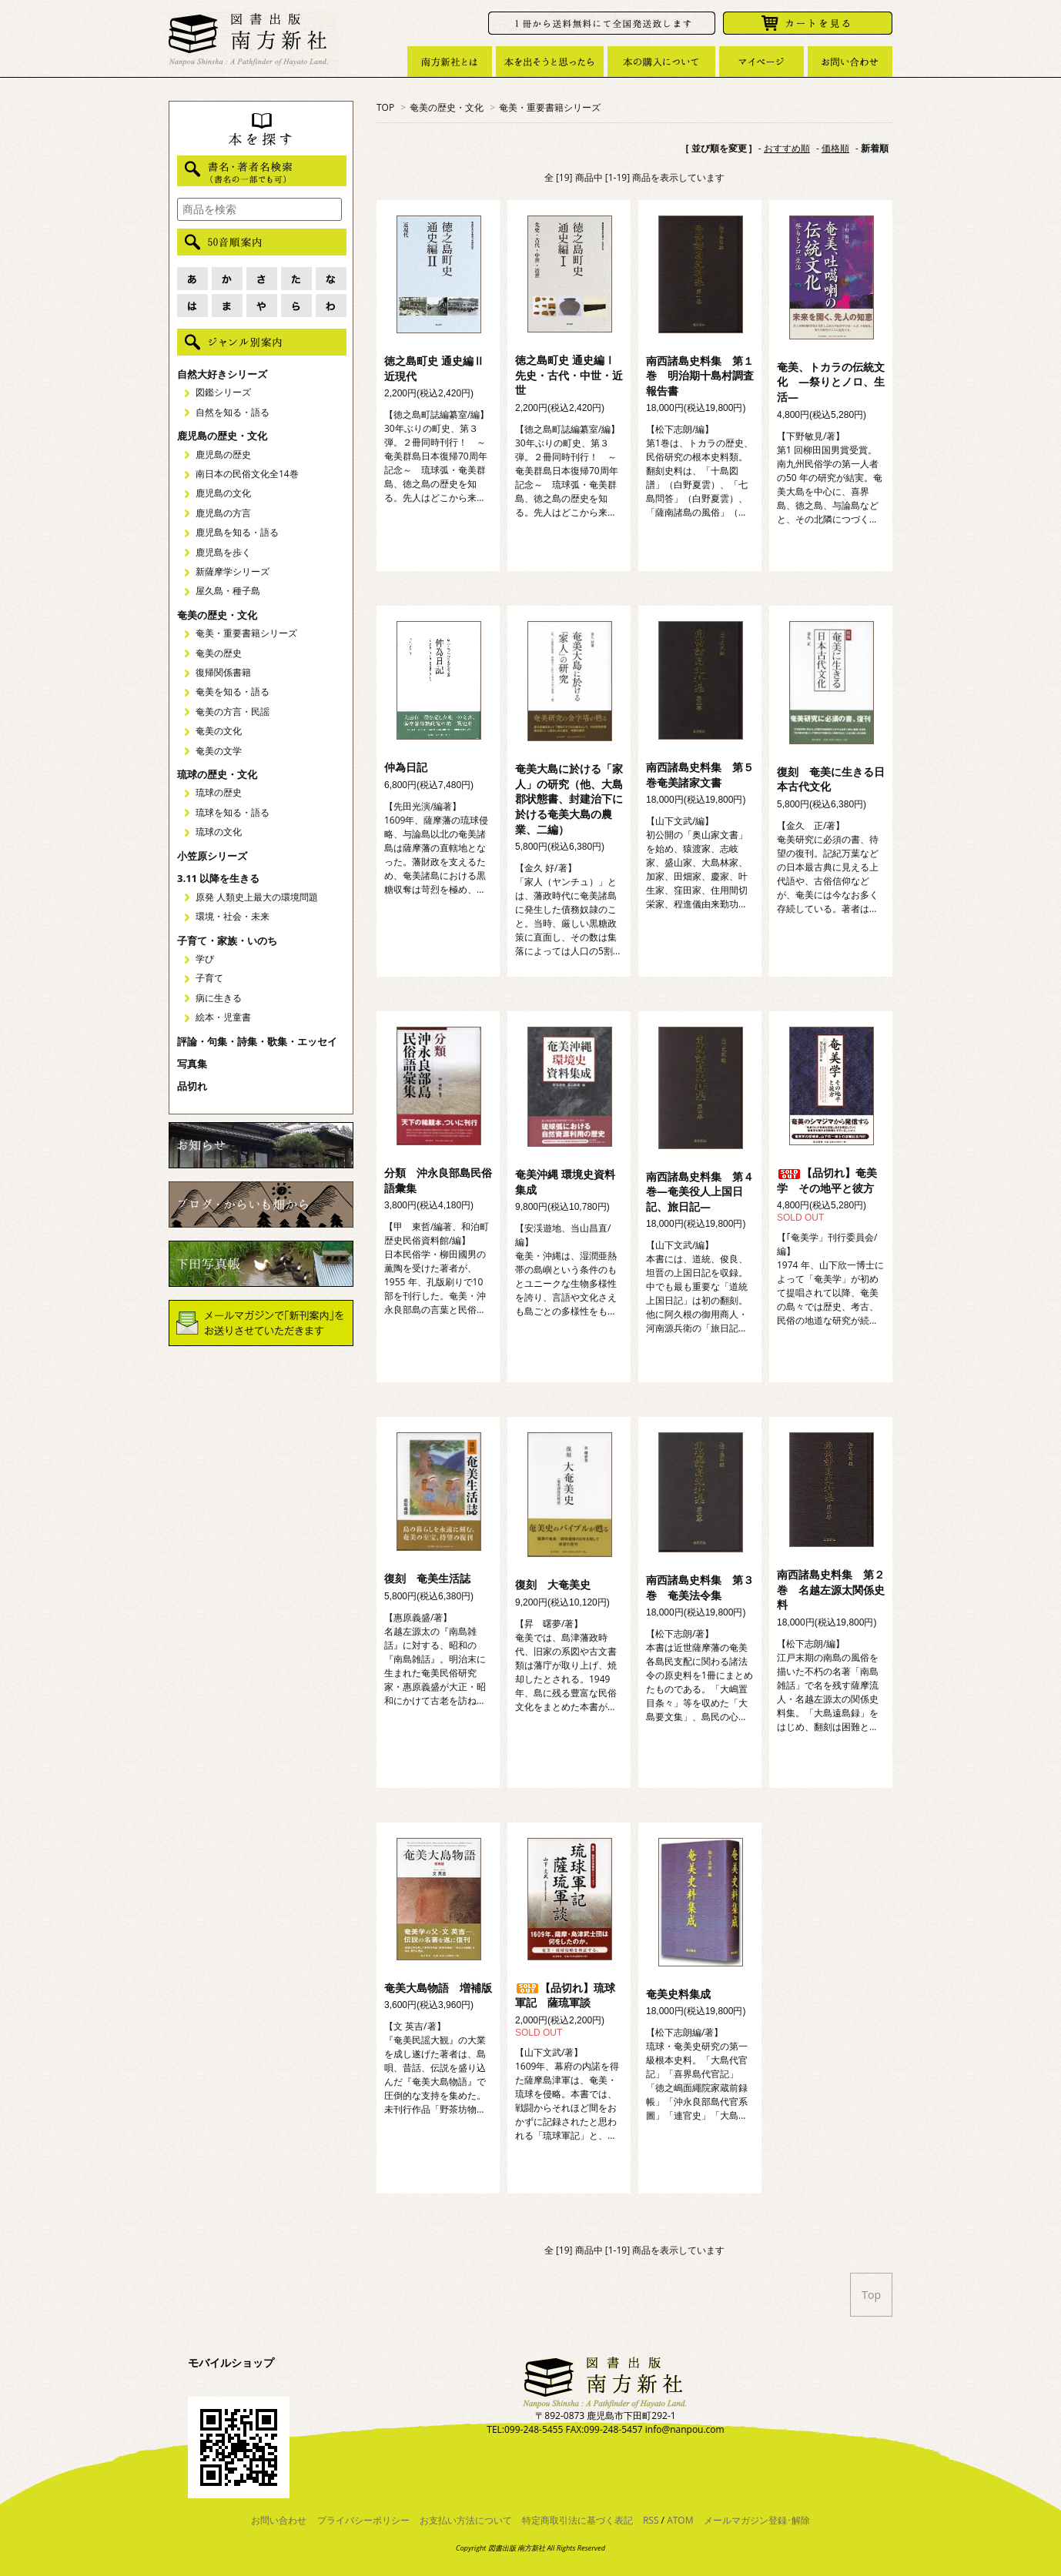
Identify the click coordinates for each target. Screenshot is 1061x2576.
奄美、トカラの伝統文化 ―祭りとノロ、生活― (831, 381)
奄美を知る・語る (232, 691)
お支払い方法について (466, 2520)
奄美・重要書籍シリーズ (550, 107)
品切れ (192, 1086)
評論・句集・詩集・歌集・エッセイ (257, 1041)
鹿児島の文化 (223, 492)
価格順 (835, 148)
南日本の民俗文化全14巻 (247, 473)
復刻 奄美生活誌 (427, 1578)
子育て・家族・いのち (227, 940)
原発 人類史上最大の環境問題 (257, 897)
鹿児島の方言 (223, 513)
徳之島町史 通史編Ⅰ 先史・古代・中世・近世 (569, 374)
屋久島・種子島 (228, 590)
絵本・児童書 (223, 1017)
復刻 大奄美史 (553, 1584)
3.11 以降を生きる (218, 878)
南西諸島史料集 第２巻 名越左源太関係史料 (831, 1589)
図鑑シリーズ (223, 392)
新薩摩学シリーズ (232, 571)
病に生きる (219, 997)
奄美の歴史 (219, 653)
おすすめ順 (787, 148)
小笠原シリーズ (212, 856)
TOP (385, 107)
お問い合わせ (278, 2520)
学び (205, 958)
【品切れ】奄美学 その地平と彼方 (827, 1180)
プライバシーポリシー (363, 2520)
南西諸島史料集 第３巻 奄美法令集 (700, 1587)
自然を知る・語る (232, 412)
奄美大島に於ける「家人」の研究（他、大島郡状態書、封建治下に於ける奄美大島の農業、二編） (569, 798)
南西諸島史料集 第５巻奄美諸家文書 (700, 775)
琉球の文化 (219, 831)
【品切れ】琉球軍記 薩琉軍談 (565, 1995)
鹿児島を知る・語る (237, 532)
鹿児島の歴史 (223, 454)
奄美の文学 (219, 750)
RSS (651, 2520)
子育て (209, 977)
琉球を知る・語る (232, 812)
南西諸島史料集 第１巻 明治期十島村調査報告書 (700, 375)
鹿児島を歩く (223, 552)
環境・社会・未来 (232, 916)
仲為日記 (405, 767)
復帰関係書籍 (223, 672)
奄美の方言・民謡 (232, 711)
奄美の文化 (219, 730)
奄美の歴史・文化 (447, 107)
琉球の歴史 (219, 792)
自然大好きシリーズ (222, 374)
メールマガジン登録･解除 (757, 2520)
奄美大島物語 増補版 (438, 1987)
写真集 (192, 1064)
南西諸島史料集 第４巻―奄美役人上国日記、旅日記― (700, 1191)
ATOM (680, 2520)
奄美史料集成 (678, 1993)
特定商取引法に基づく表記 (577, 2520)
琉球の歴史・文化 (217, 774)
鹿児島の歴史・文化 (222, 436)
